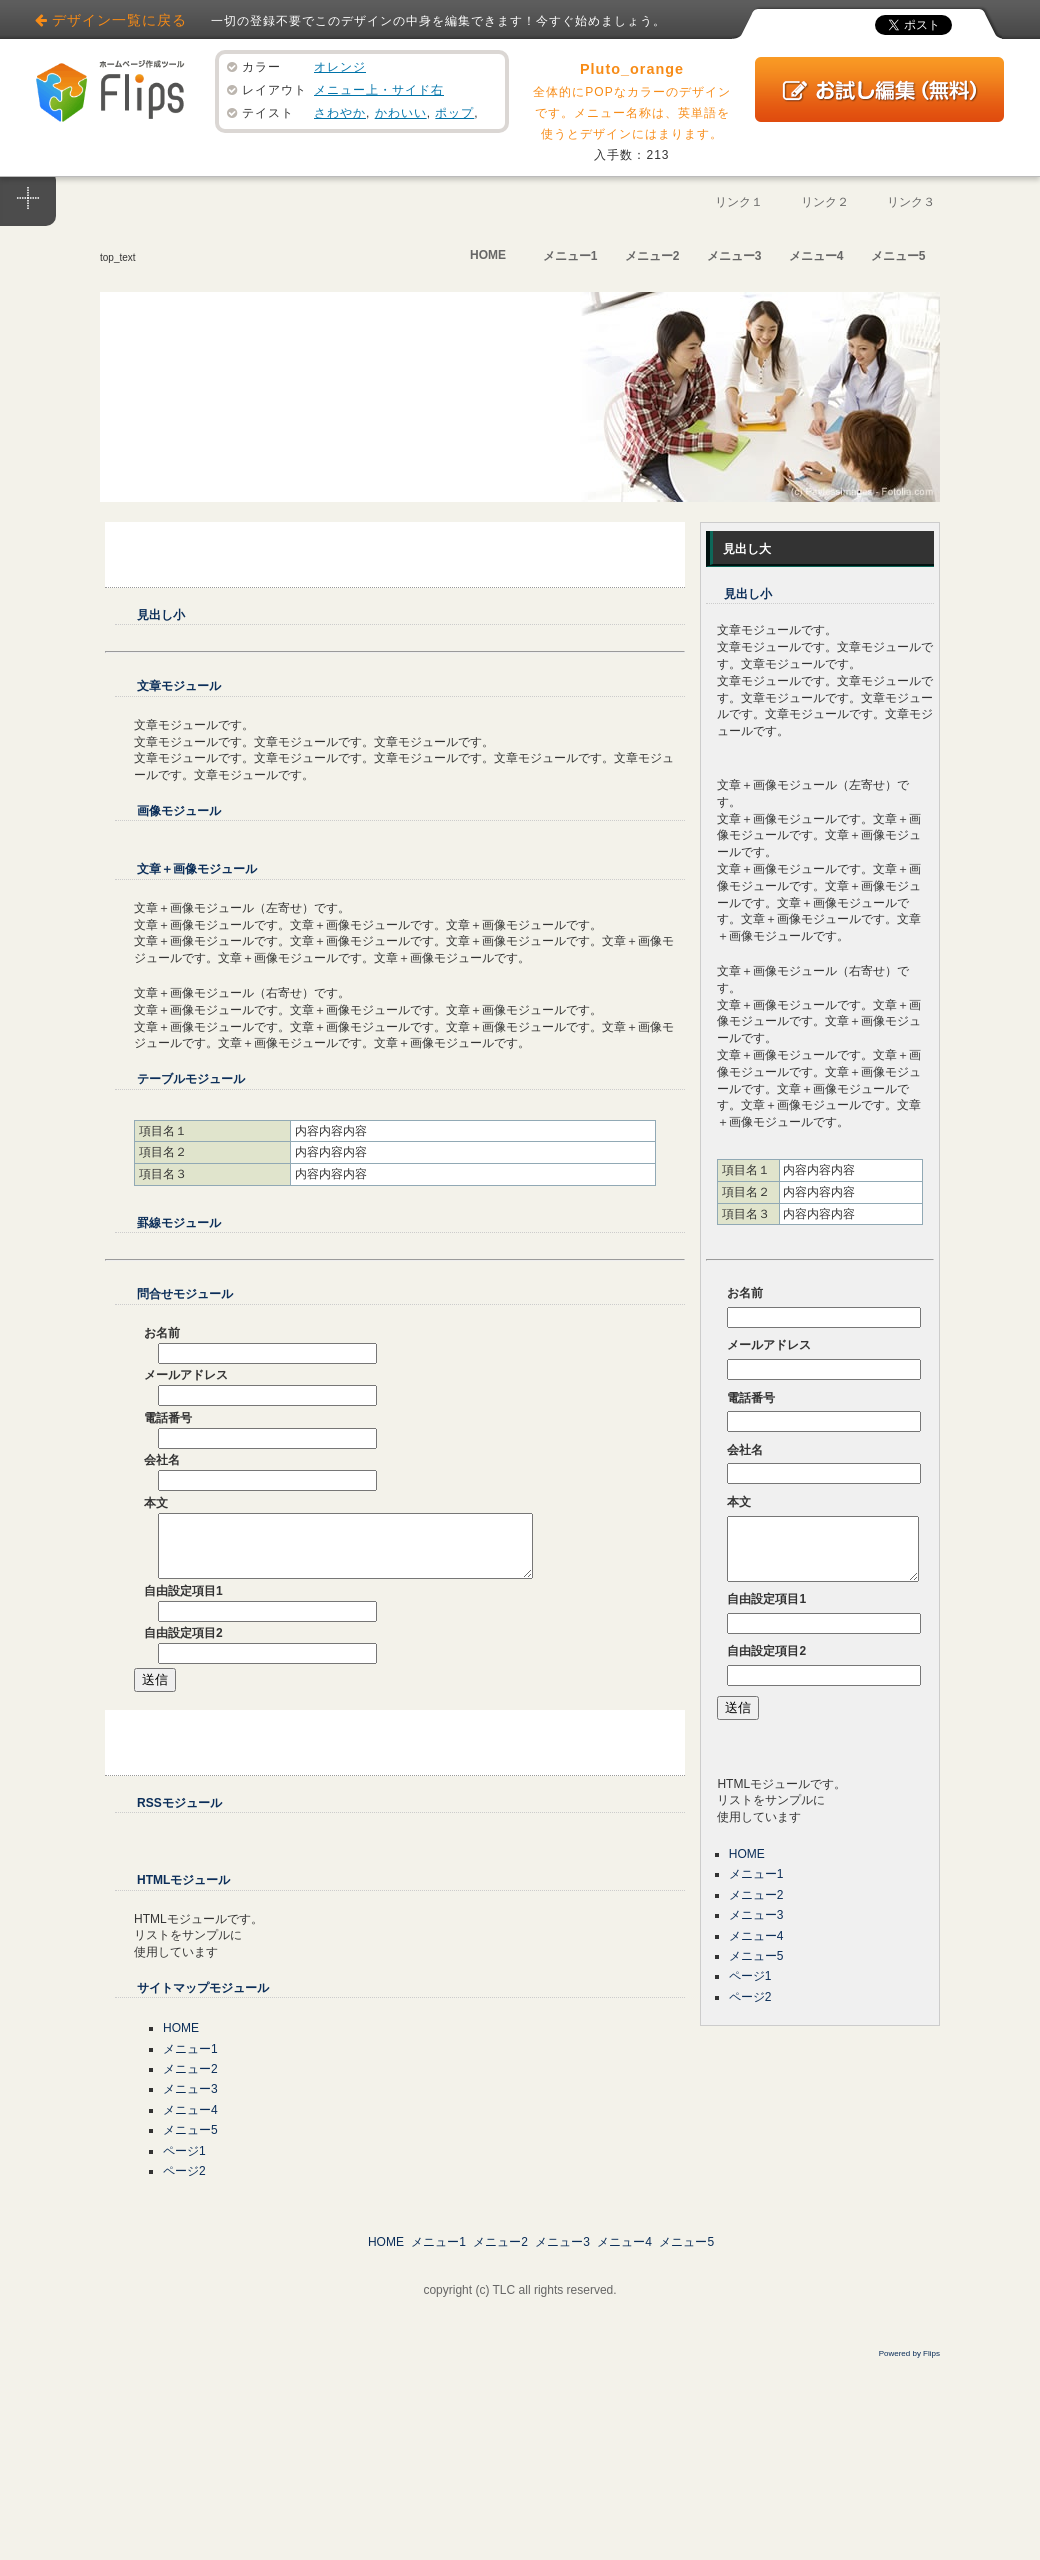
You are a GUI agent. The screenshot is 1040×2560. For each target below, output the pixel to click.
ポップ (454, 113)
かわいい (401, 113)
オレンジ (340, 67)
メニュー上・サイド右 (379, 90)
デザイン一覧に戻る (119, 20)
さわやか (340, 113)
